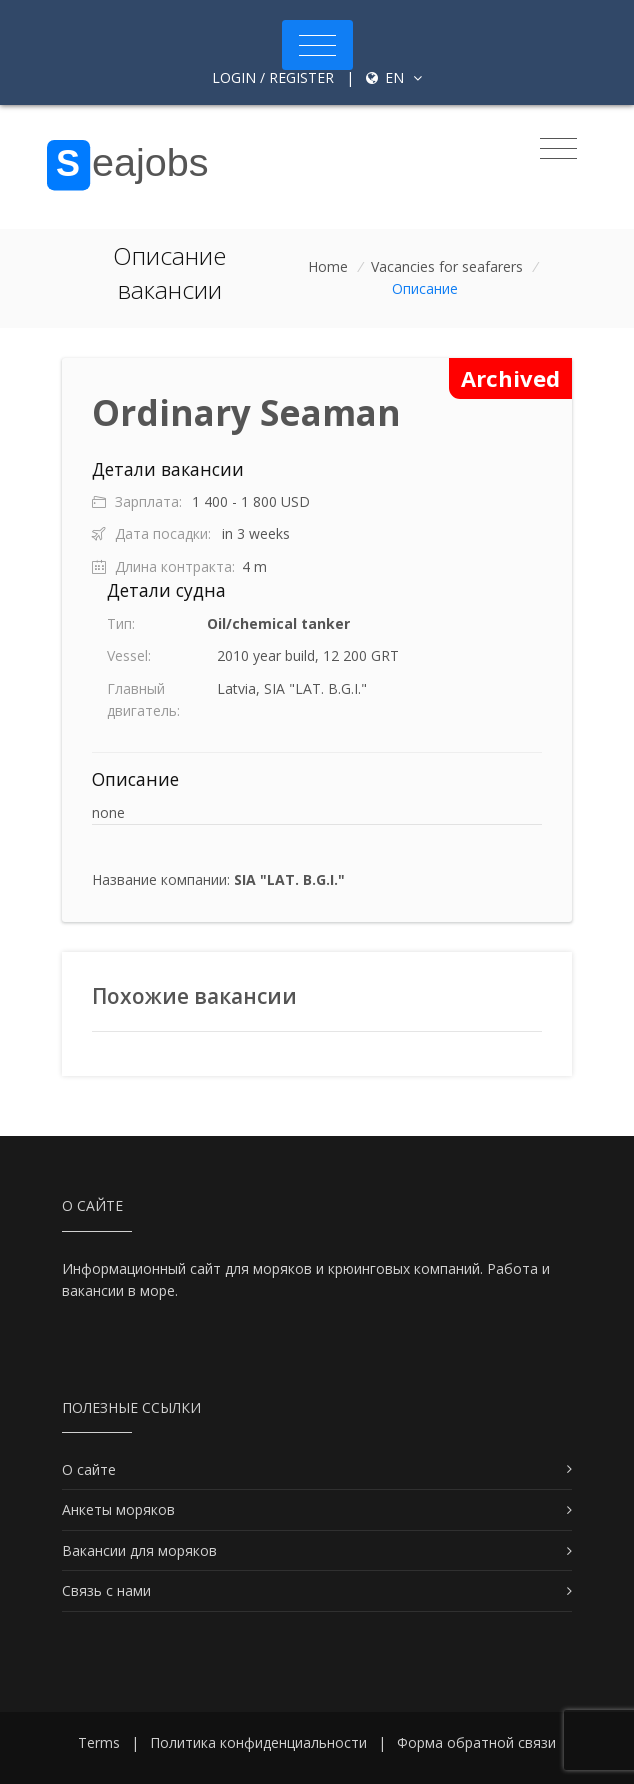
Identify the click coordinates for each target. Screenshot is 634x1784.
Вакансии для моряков (139, 1550)
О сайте (89, 1469)
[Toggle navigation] (317, 45)
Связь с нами (106, 1590)
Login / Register (273, 77)
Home (328, 266)
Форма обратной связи (476, 1742)
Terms (99, 1742)
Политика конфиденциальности (258, 1742)
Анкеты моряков (118, 1509)
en (394, 77)
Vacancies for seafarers (447, 266)
